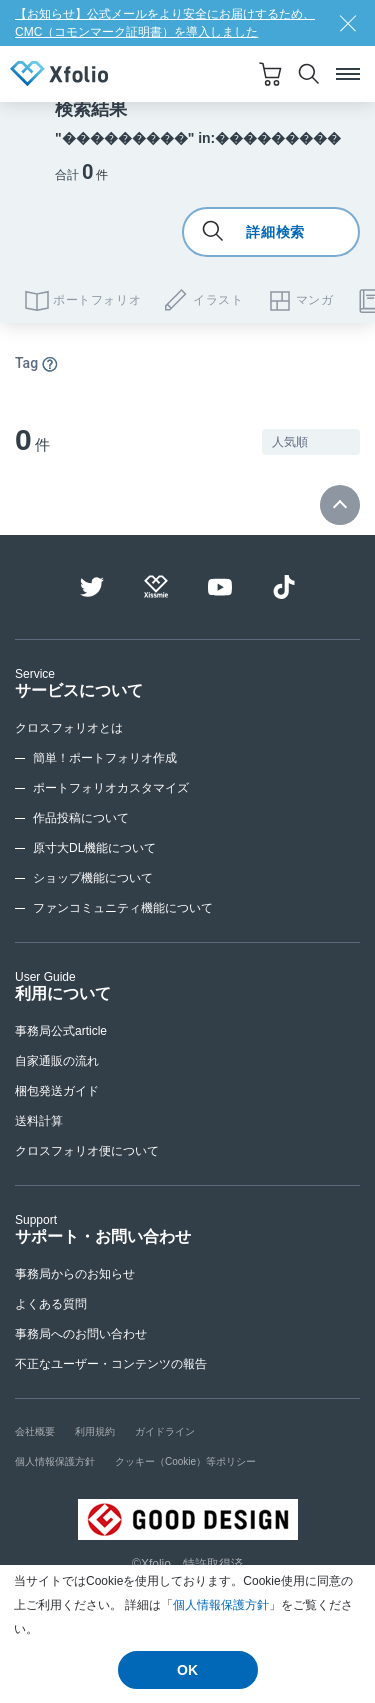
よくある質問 (51, 1304)
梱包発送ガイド (57, 1091)
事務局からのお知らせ (75, 1274)
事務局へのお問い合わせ (81, 1334)
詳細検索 (253, 232)
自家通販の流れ (57, 1061)
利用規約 (95, 1431)
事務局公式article (61, 1031)
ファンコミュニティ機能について (123, 908)
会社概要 (35, 1431)
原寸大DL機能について (94, 848)
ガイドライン (165, 1431)
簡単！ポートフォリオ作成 (105, 758)
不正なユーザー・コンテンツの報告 (111, 1364)
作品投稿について (81, 818)
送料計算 (39, 1121)
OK (187, 1670)
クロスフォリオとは (69, 728)
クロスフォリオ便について (87, 1151)
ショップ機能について (93, 878)
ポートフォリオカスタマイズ (111, 788)
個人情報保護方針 (221, 1605)
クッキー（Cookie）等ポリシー (185, 1461)
